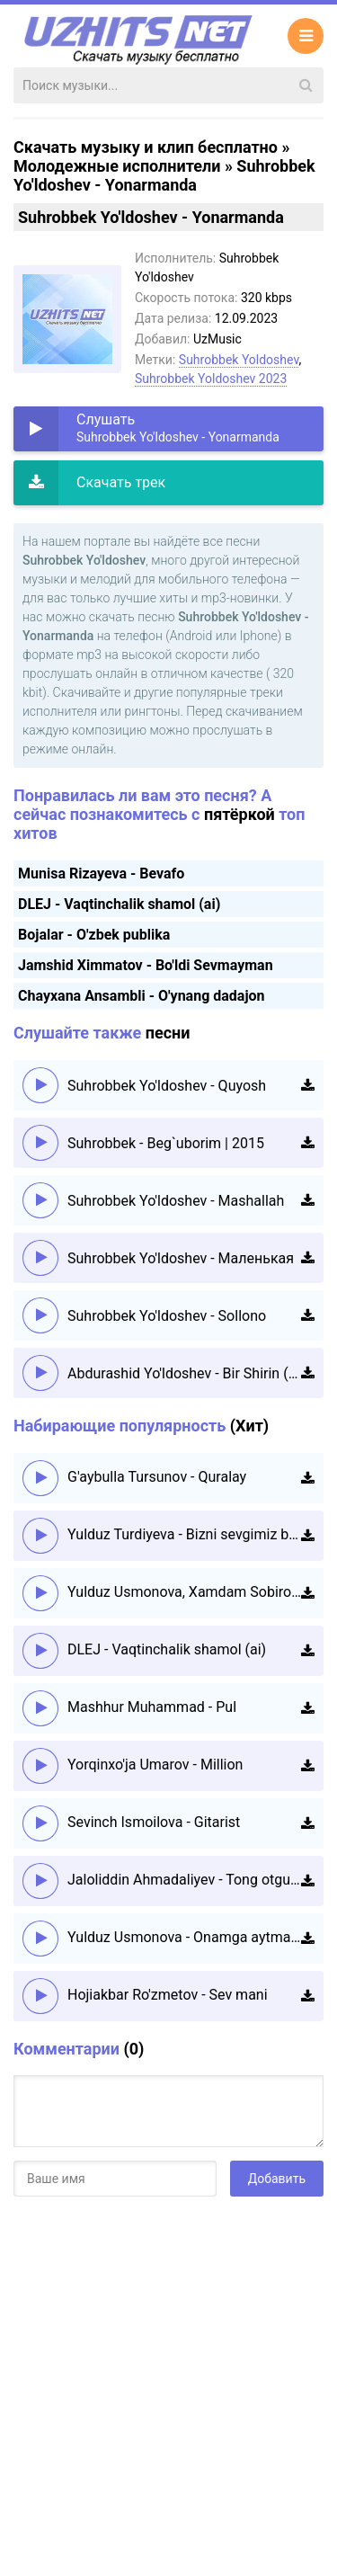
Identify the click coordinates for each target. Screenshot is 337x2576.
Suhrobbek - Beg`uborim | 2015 (165, 1143)
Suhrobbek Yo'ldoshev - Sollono (166, 1315)
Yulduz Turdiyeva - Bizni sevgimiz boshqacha (184, 1534)
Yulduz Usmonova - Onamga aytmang (184, 1937)
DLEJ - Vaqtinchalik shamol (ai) (119, 904)
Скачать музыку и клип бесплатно (145, 147)
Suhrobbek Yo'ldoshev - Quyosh (166, 1085)
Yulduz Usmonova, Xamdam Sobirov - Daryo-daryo (184, 1591)
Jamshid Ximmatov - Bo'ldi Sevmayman (145, 965)
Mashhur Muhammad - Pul (151, 1707)
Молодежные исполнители (116, 165)
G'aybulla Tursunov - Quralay (156, 1476)
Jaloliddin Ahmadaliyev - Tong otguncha (184, 1879)
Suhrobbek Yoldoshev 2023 (211, 378)
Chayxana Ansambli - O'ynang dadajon (141, 995)
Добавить (277, 2178)
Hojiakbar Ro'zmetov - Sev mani (167, 1994)
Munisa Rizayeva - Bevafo (101, 873)
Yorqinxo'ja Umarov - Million (155, 1764)
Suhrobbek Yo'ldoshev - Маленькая (180, 1258)
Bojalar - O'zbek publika (94, 934)
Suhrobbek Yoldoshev (239, 359)
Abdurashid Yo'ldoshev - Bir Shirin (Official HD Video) (184, 1373)
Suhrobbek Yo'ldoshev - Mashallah (175, 1200)
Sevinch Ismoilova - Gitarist (153, 1822)
